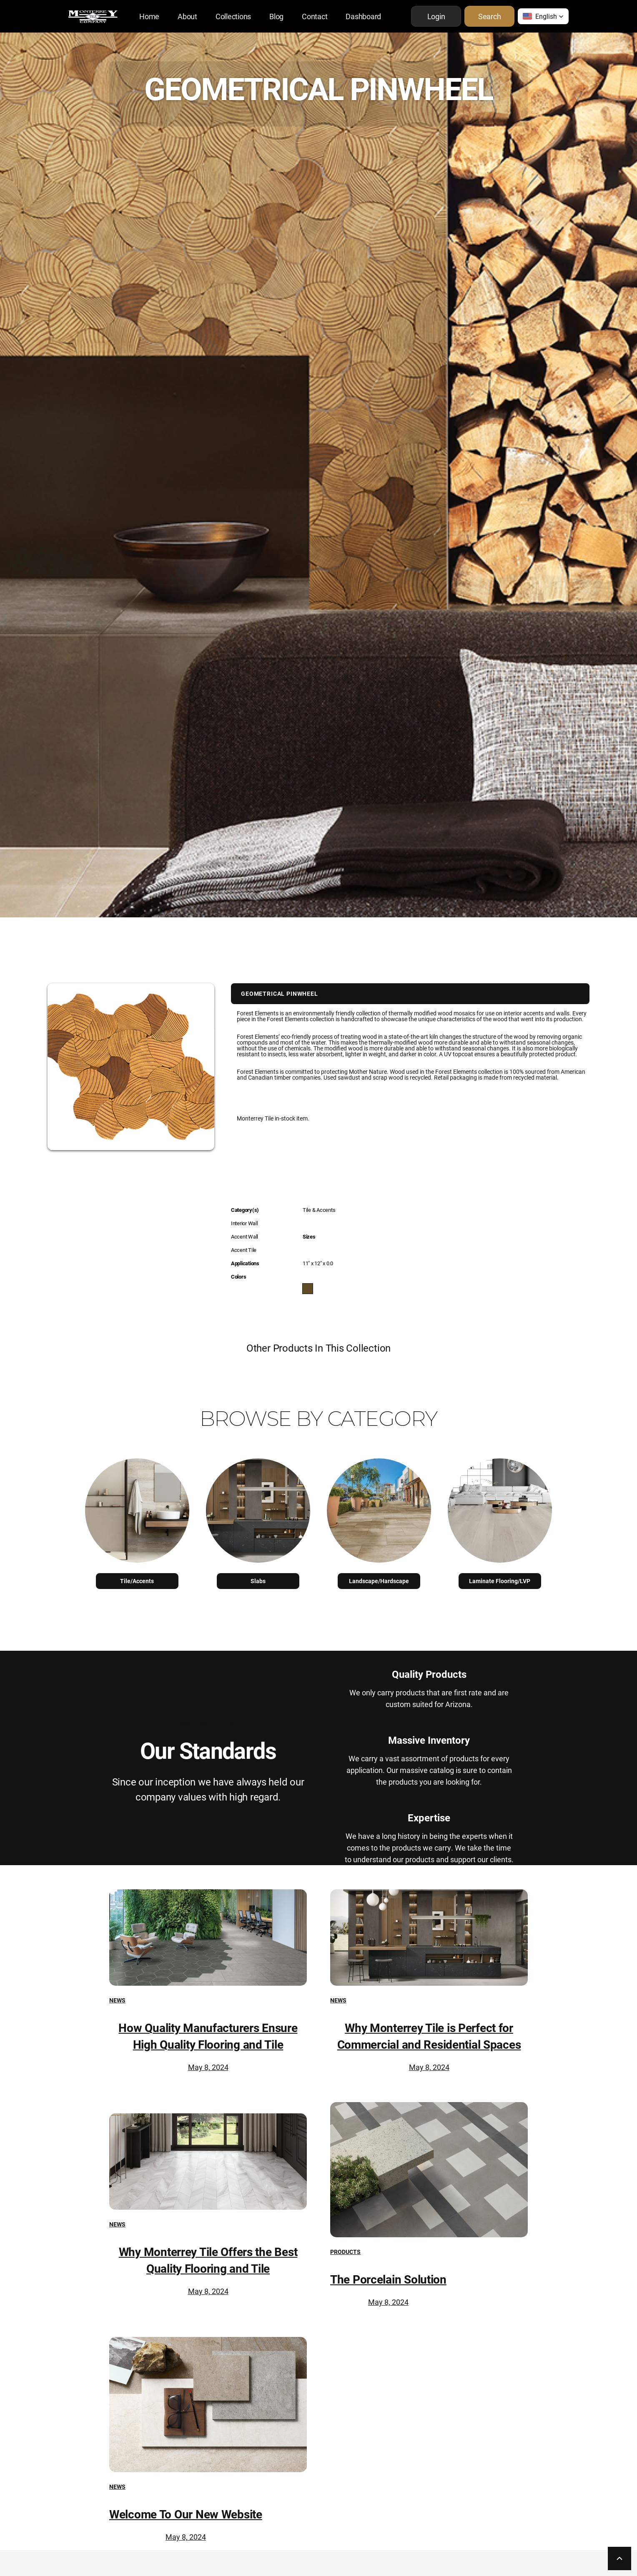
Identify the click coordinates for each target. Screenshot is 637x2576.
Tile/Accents (137, 1581)
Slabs (258, 1581)
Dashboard (363, 16)
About (187, 16)
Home (149, 16)
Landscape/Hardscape (379, 1581)
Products (345, 2252)
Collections (233, 16)
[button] (543, 16)
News (117, 2000)
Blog (276, 16)
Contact (314, 16)
